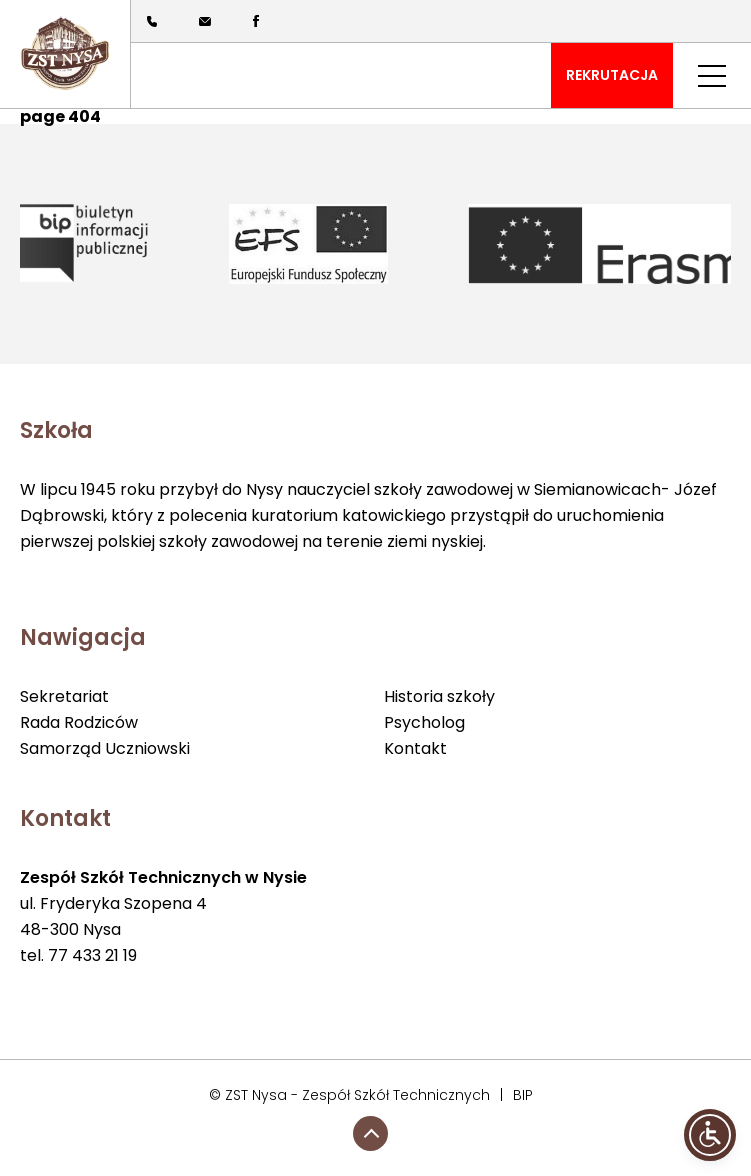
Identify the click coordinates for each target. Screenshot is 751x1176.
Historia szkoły (439, 696)
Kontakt (415, 748)
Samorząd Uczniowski (105, 748)
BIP (523, 1095)
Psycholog (424, 722)
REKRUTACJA (612, 75)
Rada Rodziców (79, 722)
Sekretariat (64, 696)
